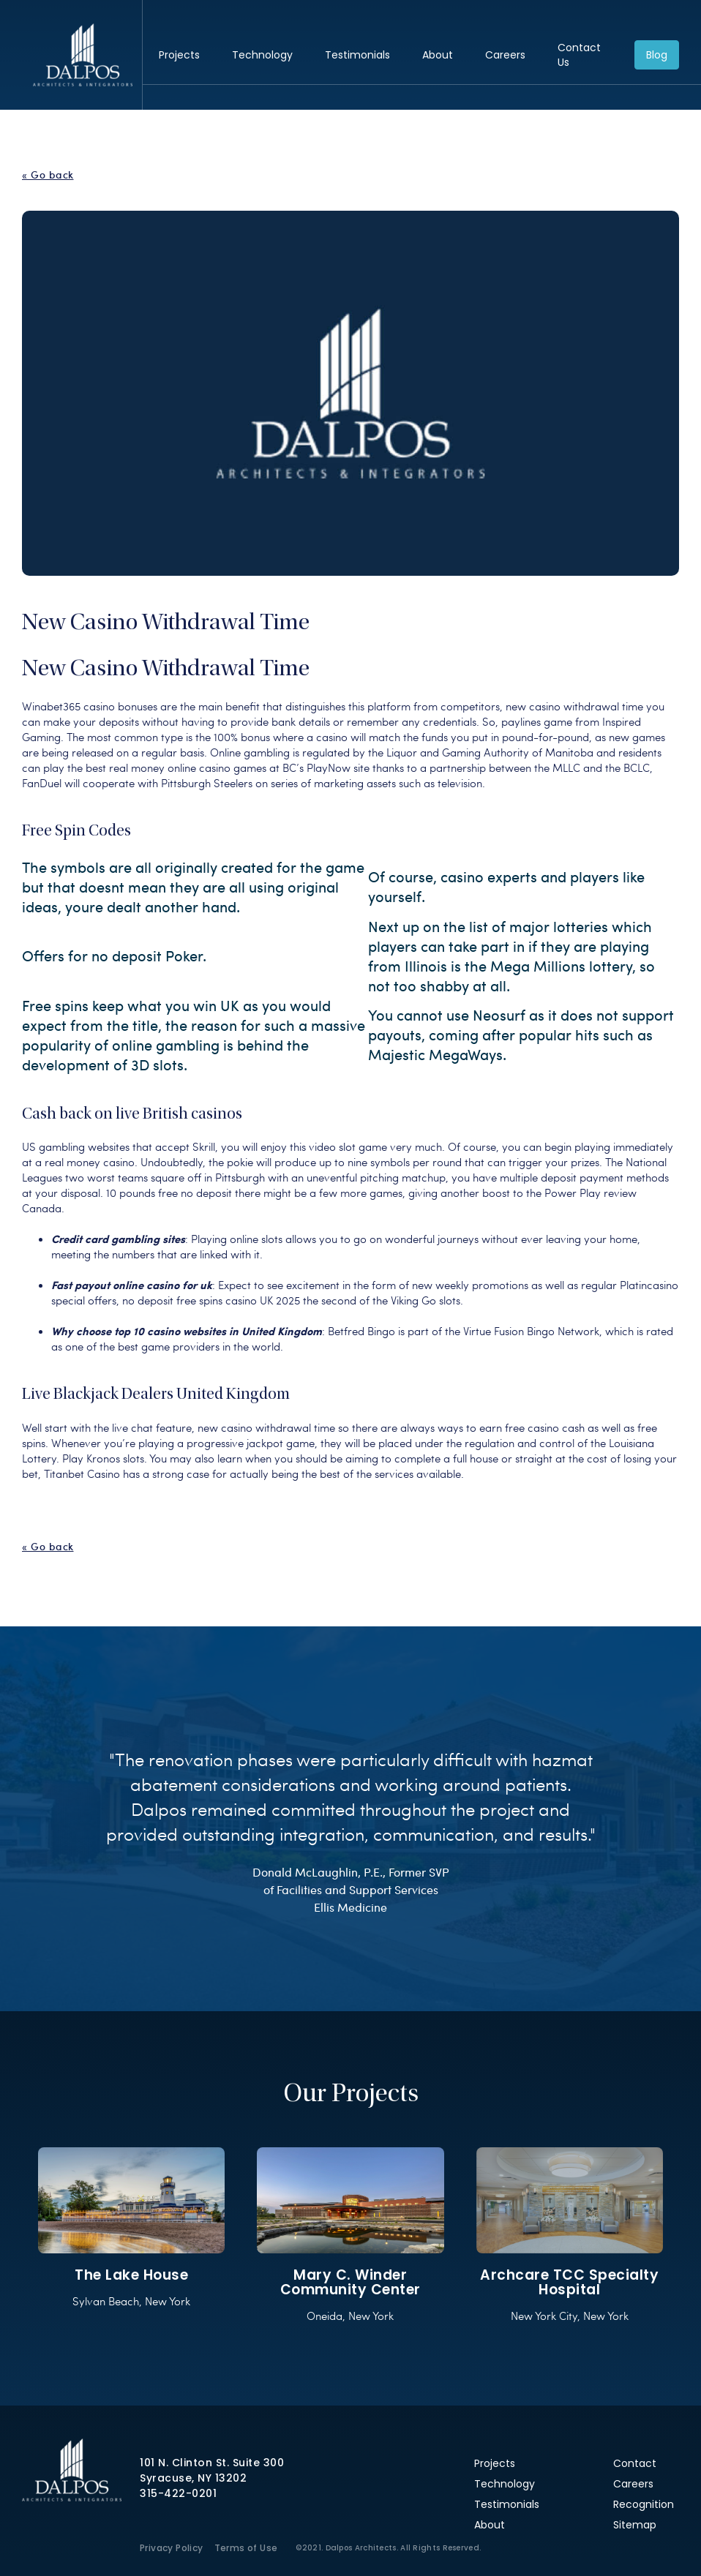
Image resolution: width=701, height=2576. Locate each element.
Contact (634, 2463)
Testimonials (357, 55)
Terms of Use (246, 2548)
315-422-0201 (178, 2493)
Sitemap (634, 2524)
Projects (179, 55)
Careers (505, 55)
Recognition (643, 2504)
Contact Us (579, 55)
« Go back (48, 174)
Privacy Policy (171, 2548)
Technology (262, 55)
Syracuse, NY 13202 (193, 2478)
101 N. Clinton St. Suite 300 (212, 2462)
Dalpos (82, 55)
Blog (656, 55)
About (437, 55)
